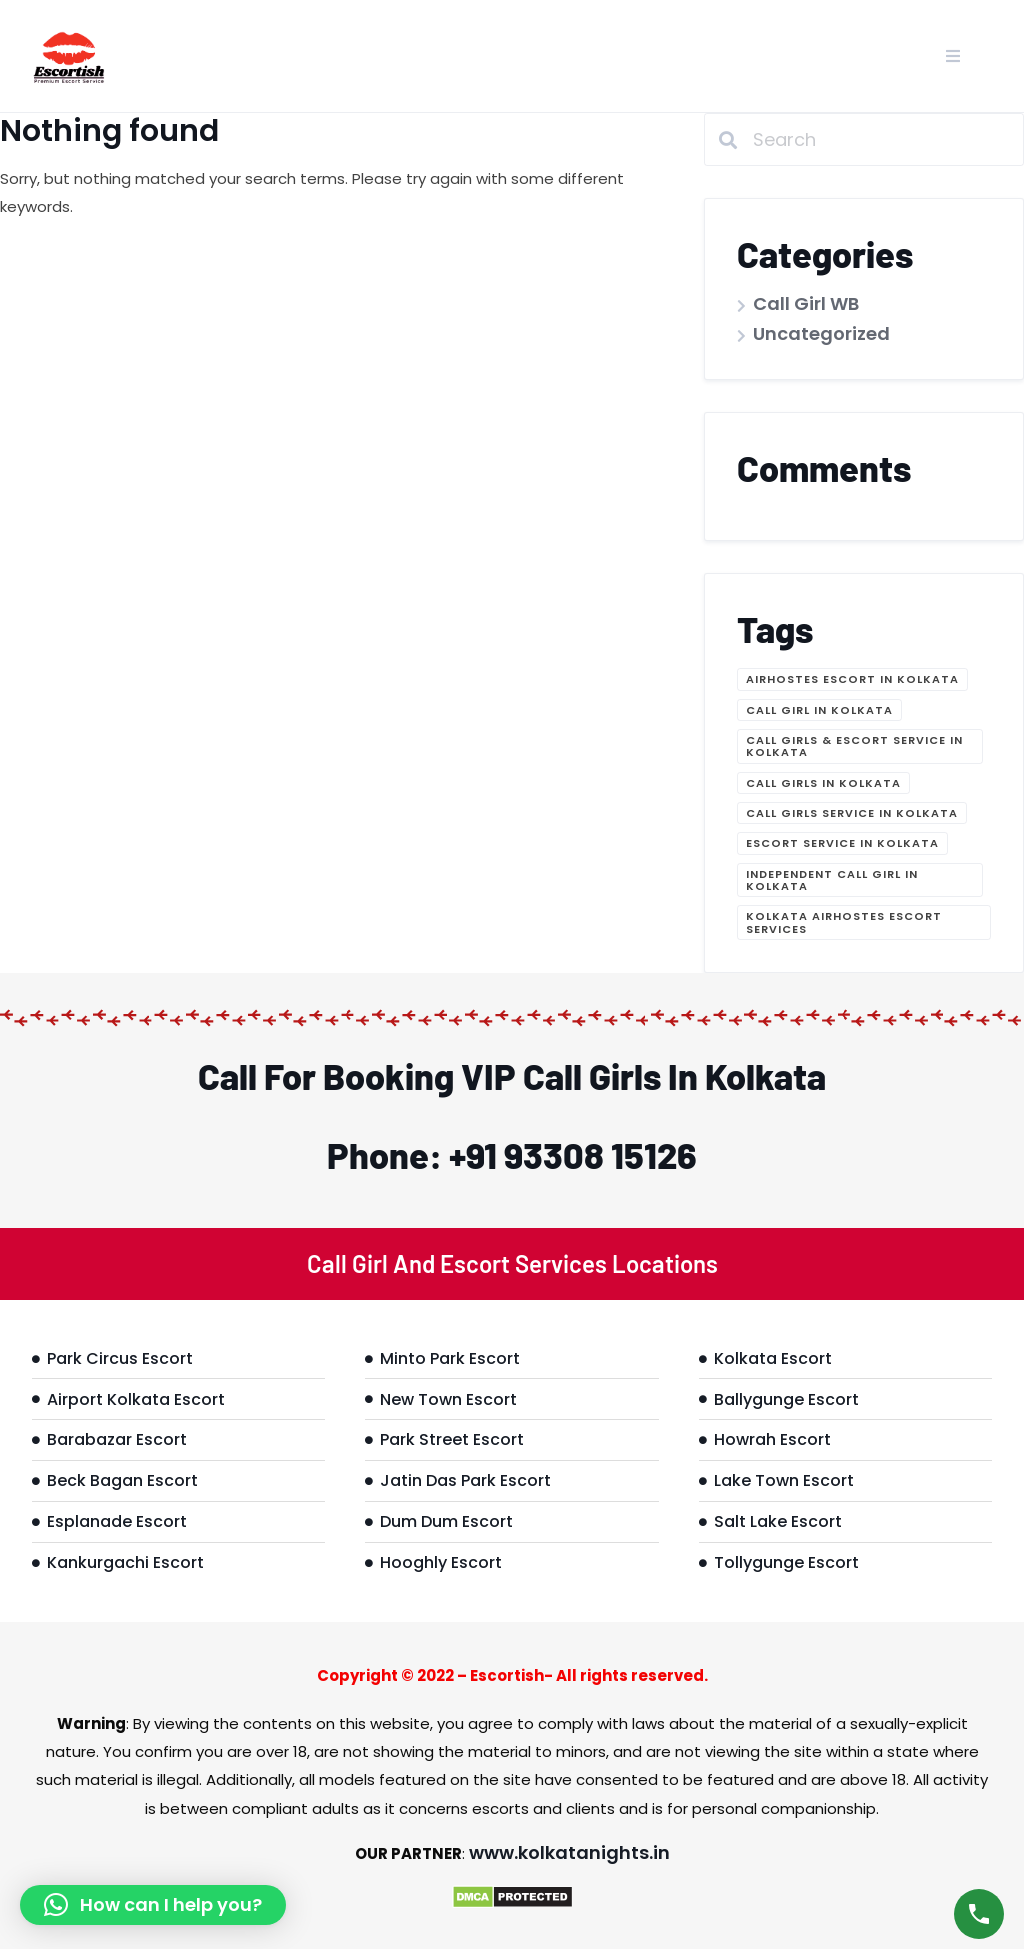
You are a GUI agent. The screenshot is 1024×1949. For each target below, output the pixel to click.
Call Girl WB (806, 303)
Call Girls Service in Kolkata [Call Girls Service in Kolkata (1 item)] (852, 813)
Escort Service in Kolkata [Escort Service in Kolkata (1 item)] (842, 843)
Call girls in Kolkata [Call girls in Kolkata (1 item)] (823, 783)
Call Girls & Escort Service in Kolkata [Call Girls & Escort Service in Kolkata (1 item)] (854, 746)
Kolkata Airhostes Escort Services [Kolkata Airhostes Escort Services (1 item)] (844, 922)
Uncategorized (821, 333)
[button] (153, 1905)
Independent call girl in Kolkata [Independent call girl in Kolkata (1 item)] (832, 880)
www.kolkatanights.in (569, 1852)
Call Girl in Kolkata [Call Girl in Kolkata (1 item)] (819, 710)
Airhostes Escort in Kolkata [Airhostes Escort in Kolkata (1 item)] (852, 679)
